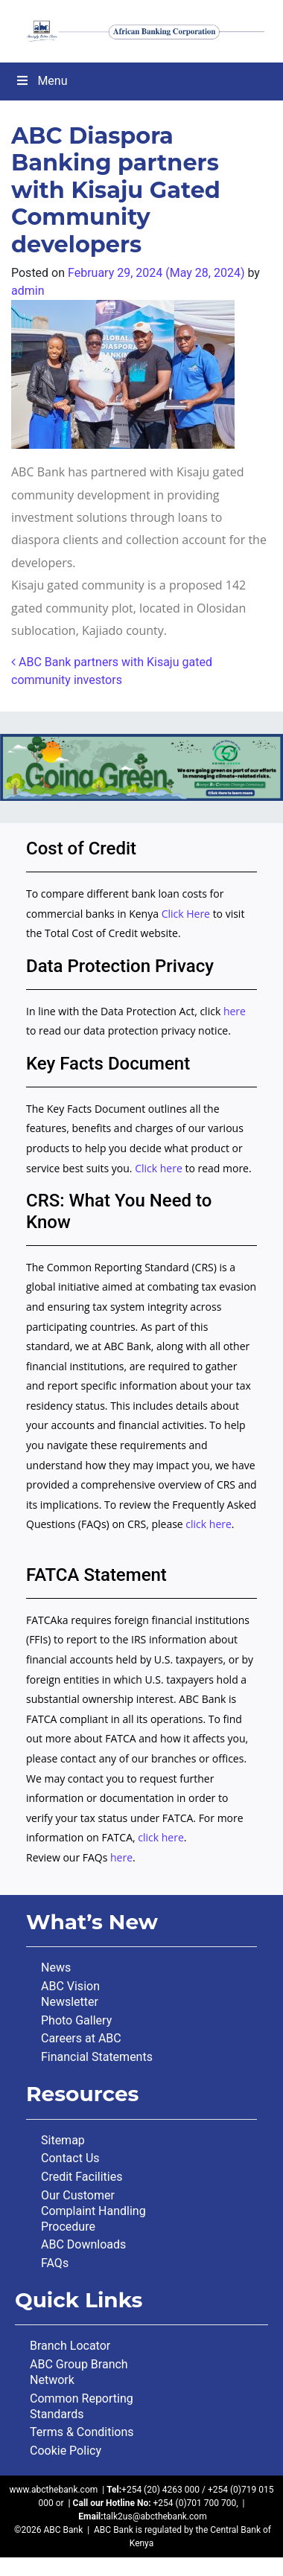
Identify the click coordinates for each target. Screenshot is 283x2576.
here (234, 1011)
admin (27, 291)
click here (208, 1524)
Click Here (187, 914)
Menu (41, 81)
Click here (158, 1168)
